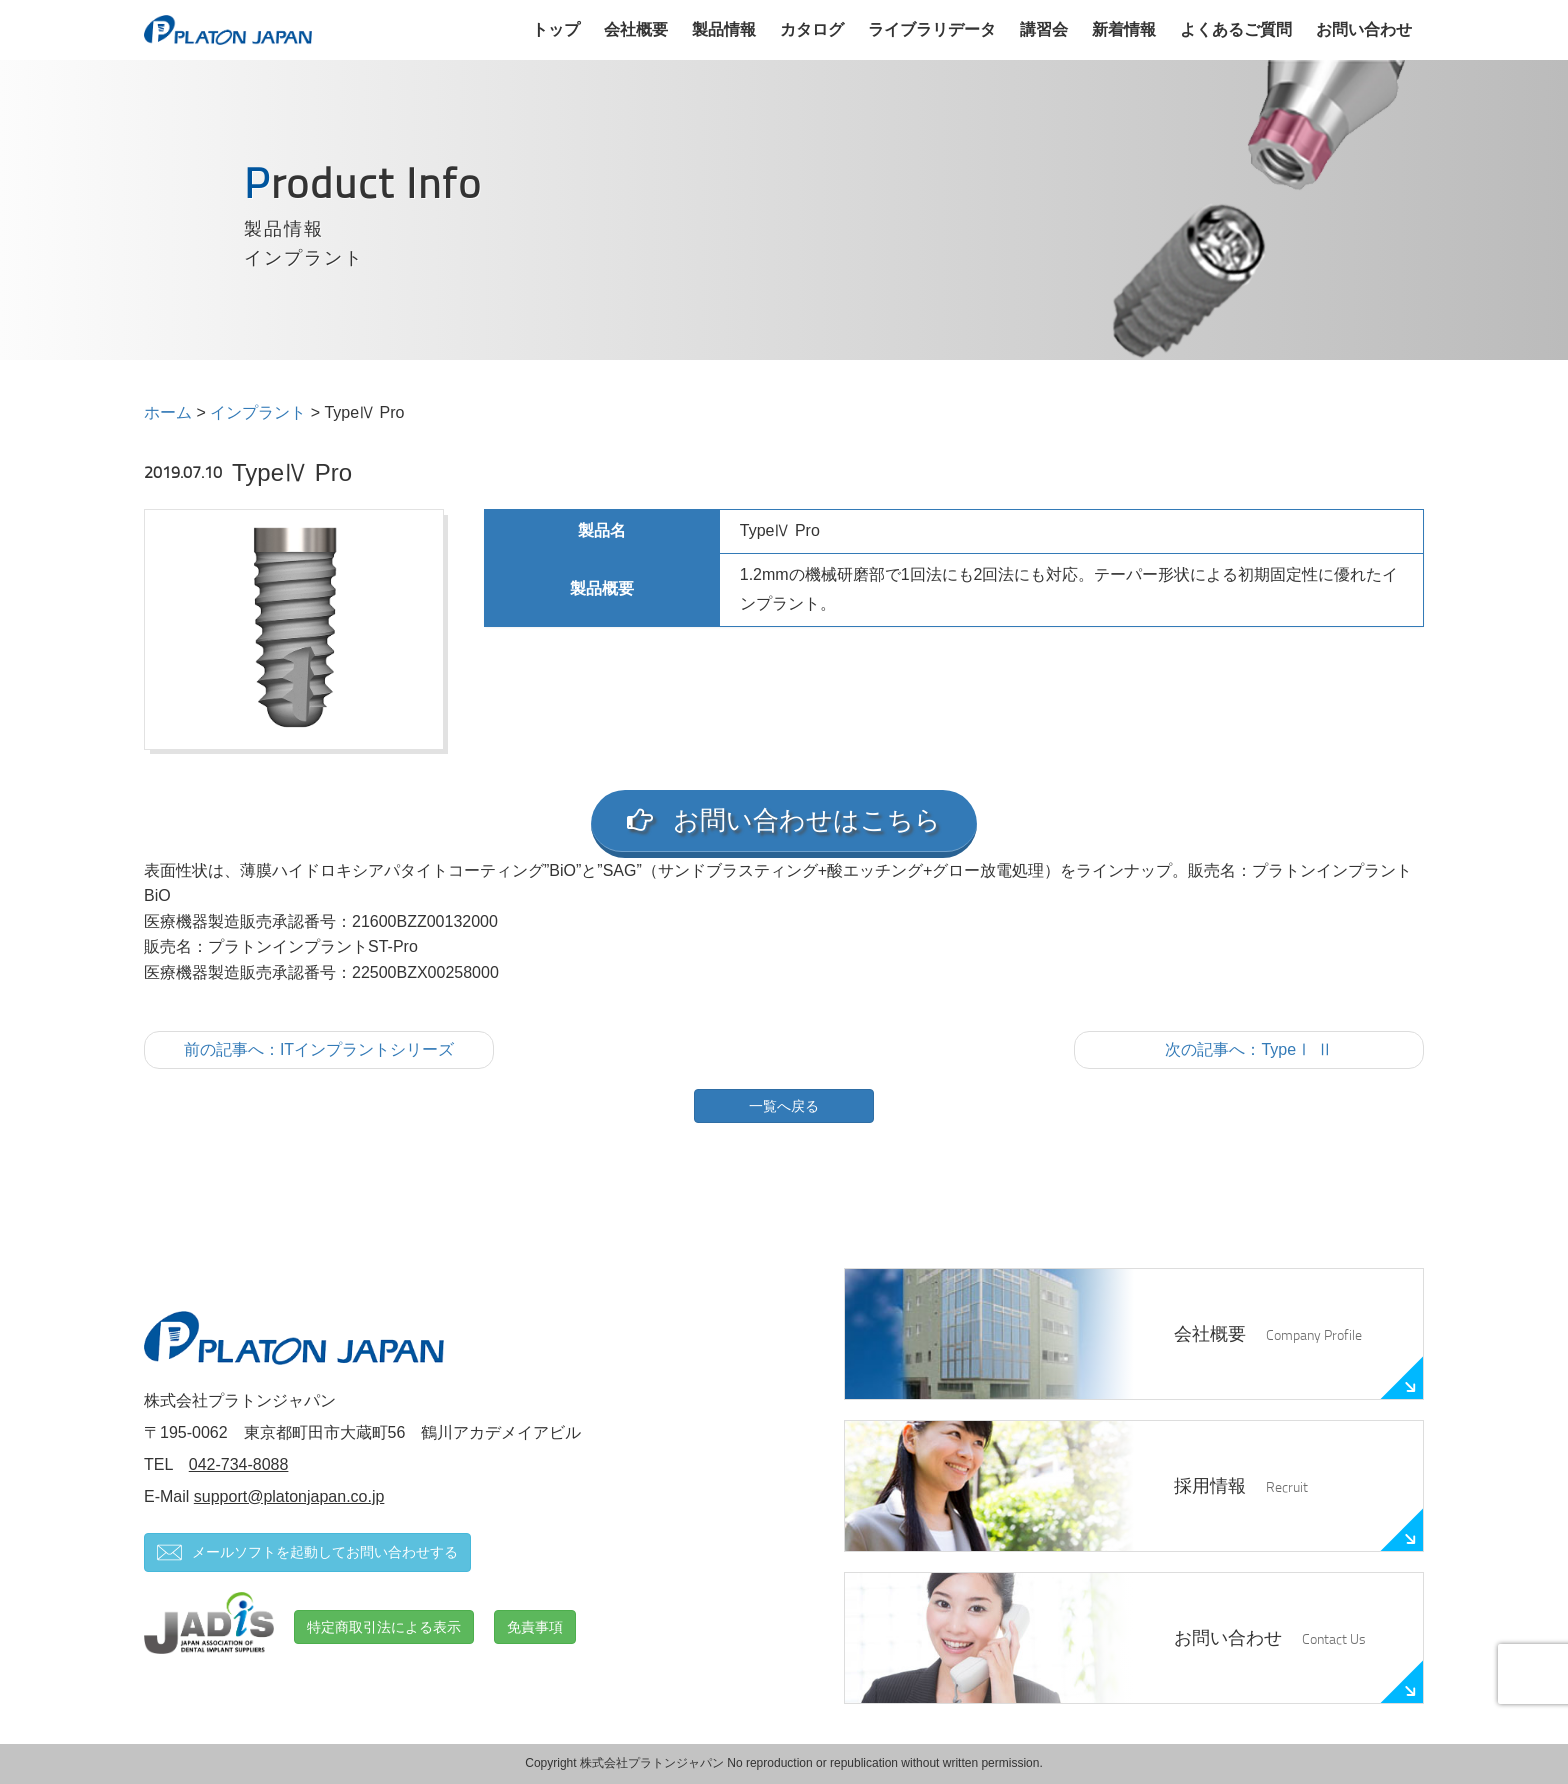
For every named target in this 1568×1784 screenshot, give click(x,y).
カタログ (812, 29)
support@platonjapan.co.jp (289, 1496)
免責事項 (535, 1627)
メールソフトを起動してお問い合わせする (307, 1552)
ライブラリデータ (932, 29)
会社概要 (636, 29)
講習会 (1044, 29)
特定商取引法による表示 (384, 1627)
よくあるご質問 (1236, 29)
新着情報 (1124, 29)
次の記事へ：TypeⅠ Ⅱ (1248, 1049)
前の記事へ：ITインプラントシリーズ (319, 1049)
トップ (556, 29)
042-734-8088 (239, 1464)
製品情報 (724, 29)
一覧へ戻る (784, 1106)
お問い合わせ (1364, 29)
